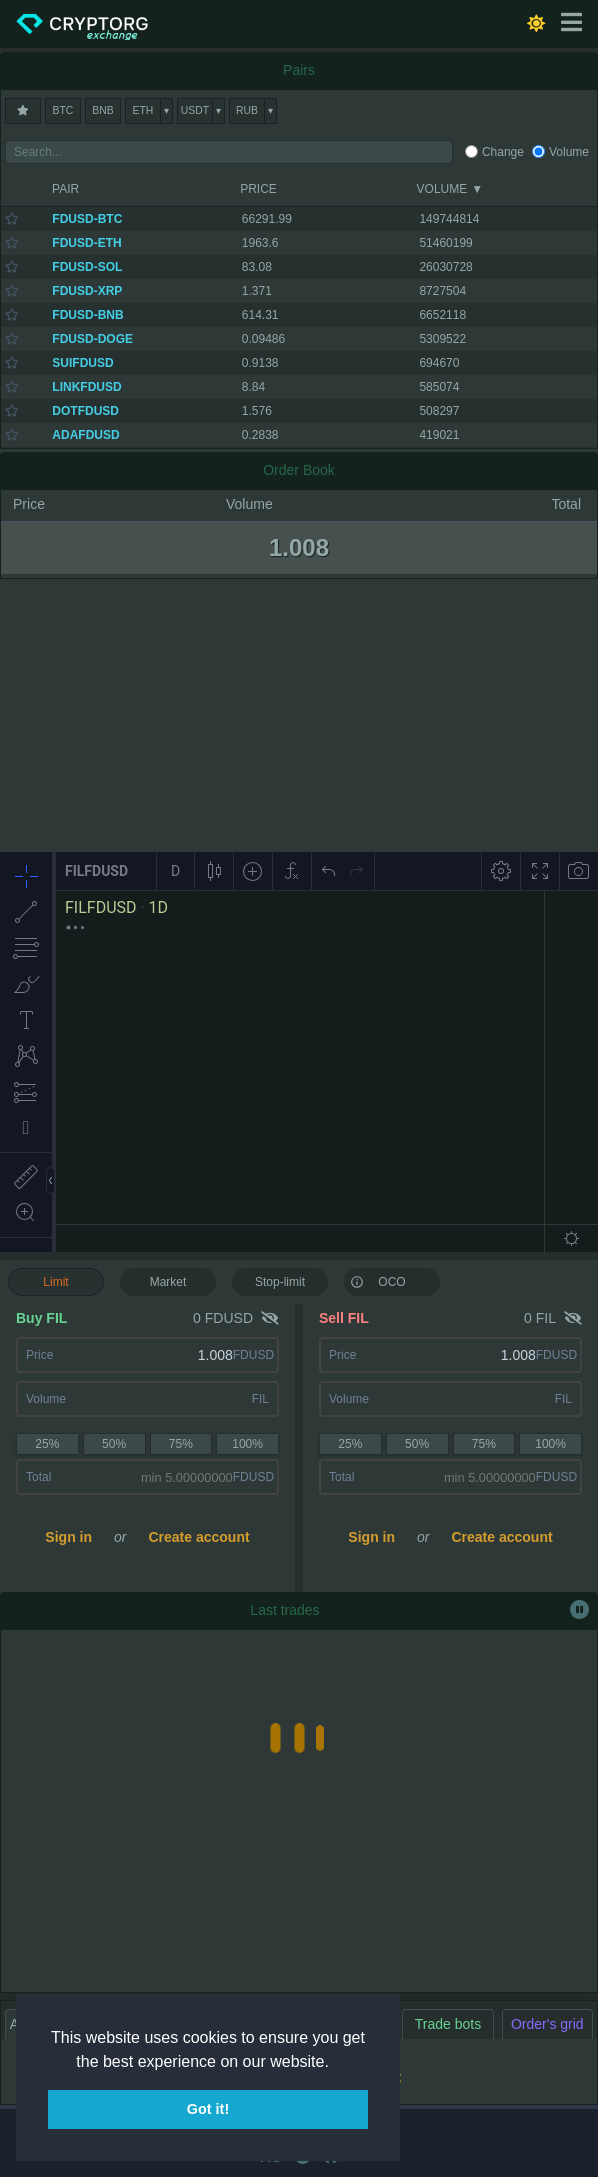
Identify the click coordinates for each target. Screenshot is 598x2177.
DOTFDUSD (85, 411)
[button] (336, 2063)
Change (503, 152)
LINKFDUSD (86, 387)
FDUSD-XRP (87, 291)
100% (247, 1444)
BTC (63, 110)
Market (168, 1282)
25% (47, 1444)
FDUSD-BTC (87, 219)
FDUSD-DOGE (92, 339)
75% (181, 1444)
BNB (102, 110)
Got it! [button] (208, 2109)
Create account (198, 1537)
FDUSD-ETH (86, 243)
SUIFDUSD (82, 363)
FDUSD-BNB (87, 315)
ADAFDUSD (85, 435)
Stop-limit (280, 1282)
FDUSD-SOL (87, 267)
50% (114, 1444)
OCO (378, 1281)
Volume (569, 152)
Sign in (68, 1537)
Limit (55, 1282)
